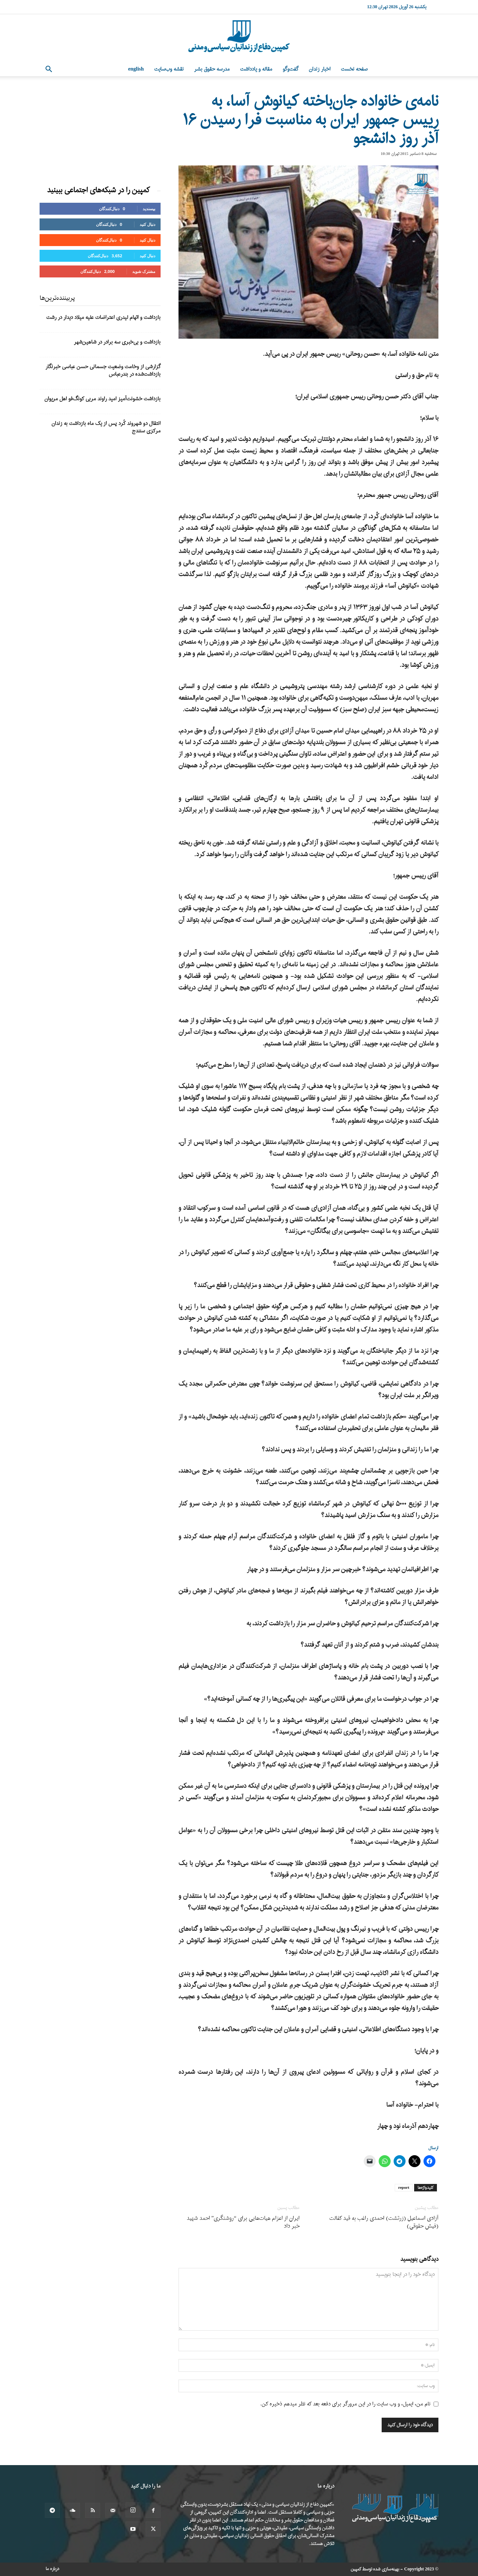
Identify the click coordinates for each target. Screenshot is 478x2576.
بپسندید (149, 208)
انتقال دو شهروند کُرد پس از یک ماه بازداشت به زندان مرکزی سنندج (106, 427)
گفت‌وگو (290, 69)
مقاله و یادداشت (256, 69)
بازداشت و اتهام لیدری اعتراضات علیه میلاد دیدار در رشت (103, 317)
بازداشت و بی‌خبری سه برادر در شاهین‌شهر (117, 342)
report (403, 2187)
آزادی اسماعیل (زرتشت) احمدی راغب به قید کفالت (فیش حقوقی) (383, 2222)
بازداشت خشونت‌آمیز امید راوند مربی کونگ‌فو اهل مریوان (102, 399)
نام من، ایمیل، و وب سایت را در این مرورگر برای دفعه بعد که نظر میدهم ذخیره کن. (345, 2404)
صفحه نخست (354, 69)
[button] (49, 70)
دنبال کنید (147, 224)
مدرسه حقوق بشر (212, 69)
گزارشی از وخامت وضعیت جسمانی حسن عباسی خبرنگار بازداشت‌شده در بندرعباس (103, 370)
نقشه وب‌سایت (169, 69)
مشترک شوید (143, 271)
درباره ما (52, 2569)
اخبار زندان (319, 69)
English (136, 69)
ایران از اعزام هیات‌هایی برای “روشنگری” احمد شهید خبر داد (243, 2222)
